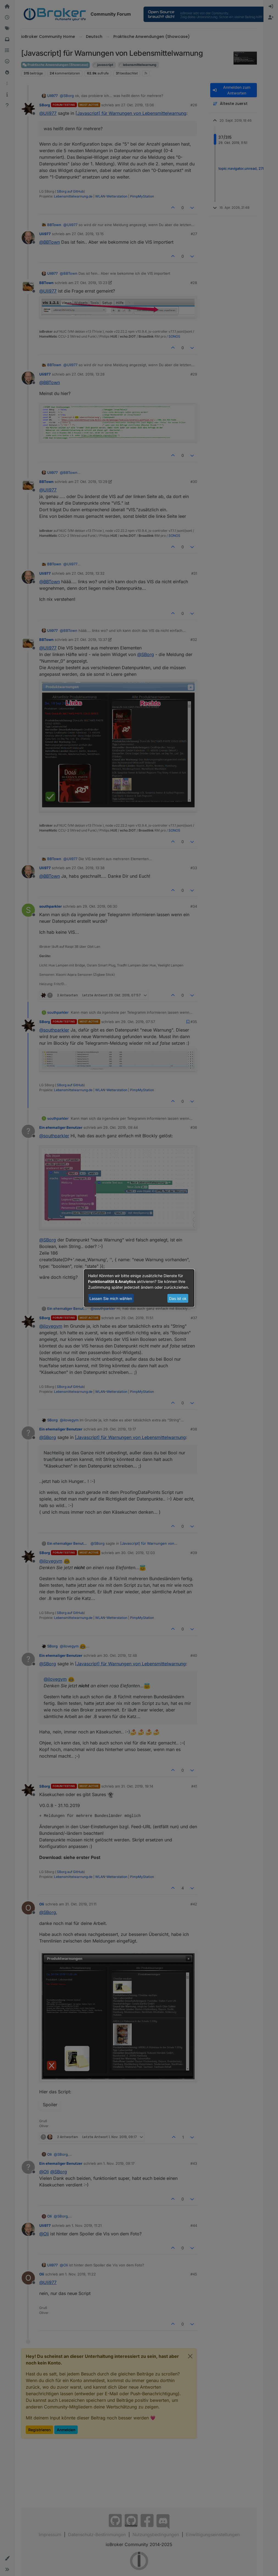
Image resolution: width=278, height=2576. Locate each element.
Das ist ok (178, 1298)
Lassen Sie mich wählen (110, 1298)
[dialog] (139, 1288)
